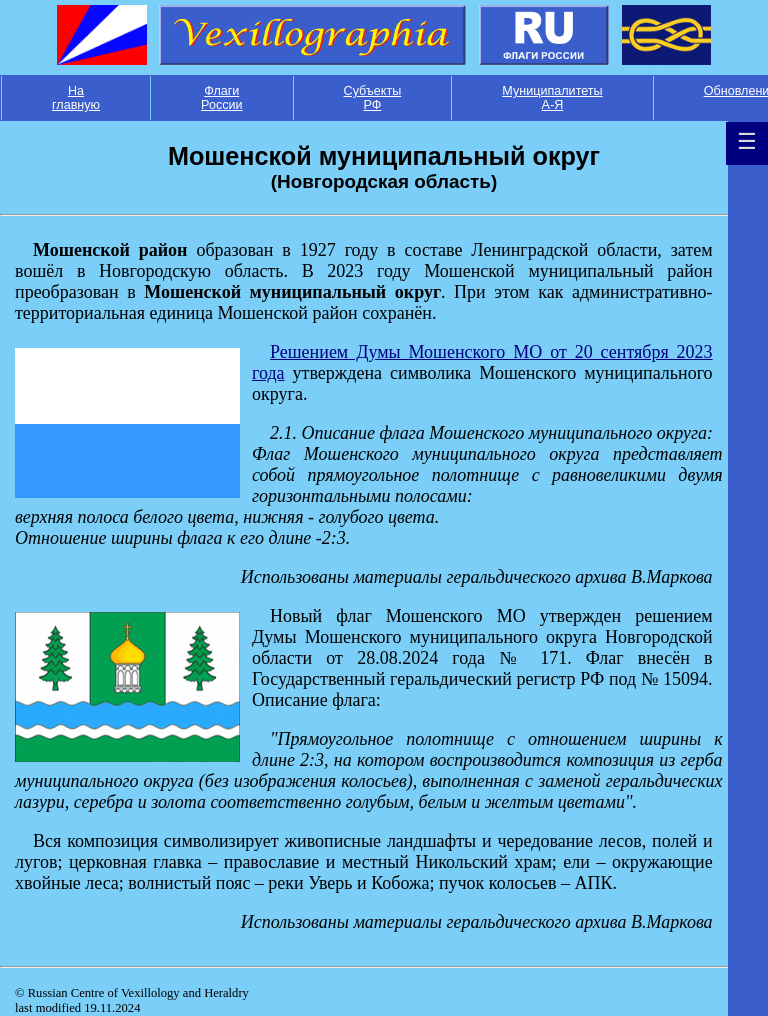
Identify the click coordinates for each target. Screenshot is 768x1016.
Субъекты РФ (373, 98)
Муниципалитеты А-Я (552, 98)
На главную (76, 98)
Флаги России (222, 98)
